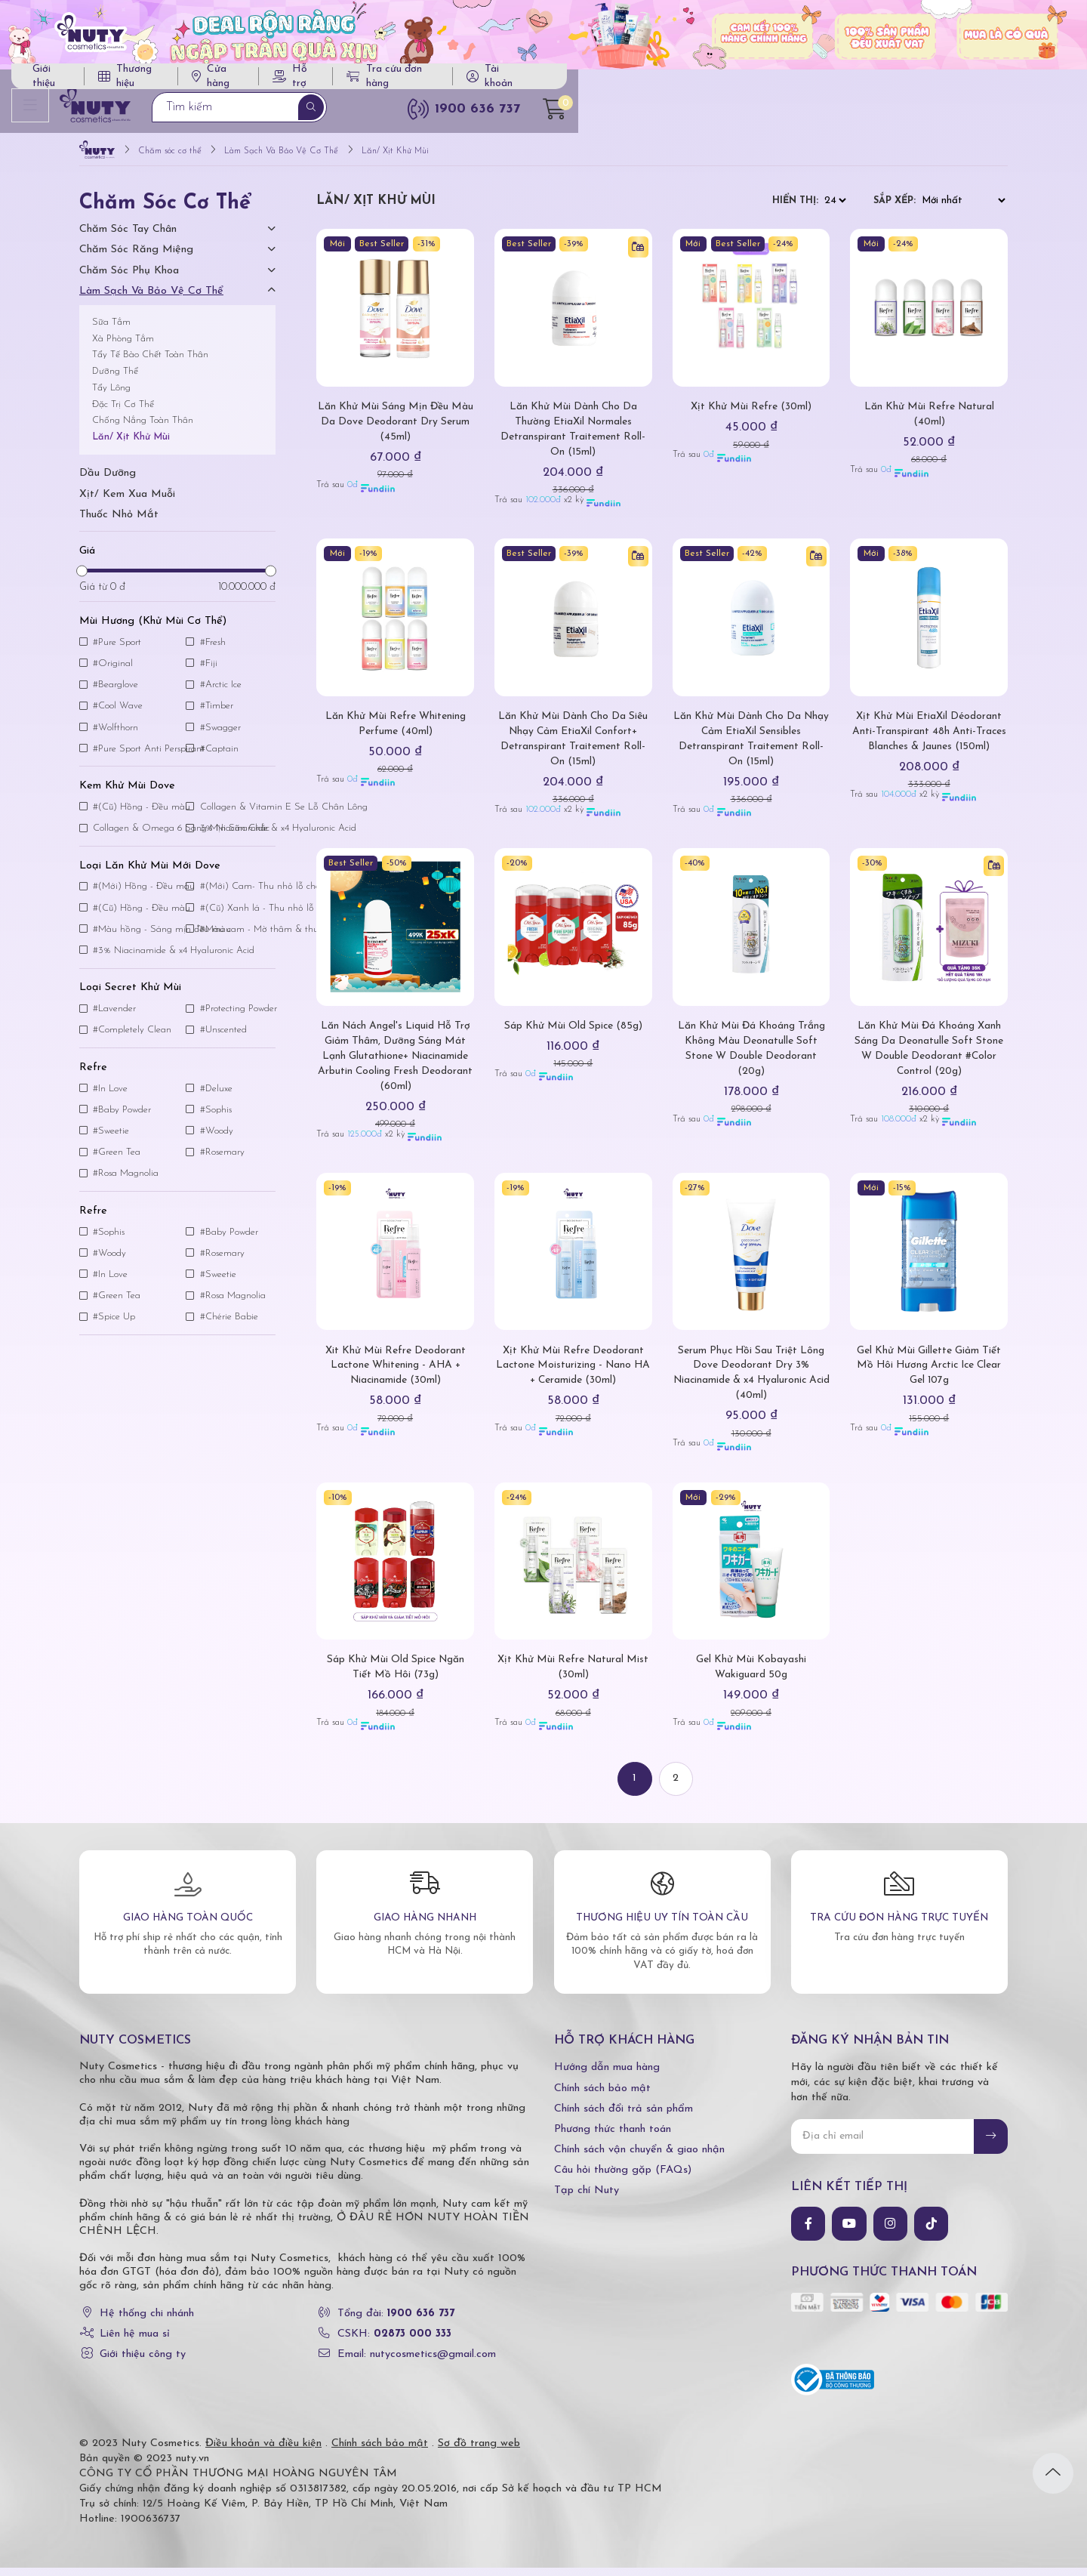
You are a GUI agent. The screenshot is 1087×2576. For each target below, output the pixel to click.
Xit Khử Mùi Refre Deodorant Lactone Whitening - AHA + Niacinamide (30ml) (395, 1373)
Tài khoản (942, 82)
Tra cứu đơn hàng (822, 82)
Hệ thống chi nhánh (147, 2321)
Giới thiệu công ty (143, 2362)
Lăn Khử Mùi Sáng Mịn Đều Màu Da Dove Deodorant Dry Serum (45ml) (395, 430)
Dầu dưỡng (107, 481)
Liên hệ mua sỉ (135, 2342)
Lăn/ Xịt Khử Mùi (131, 445)
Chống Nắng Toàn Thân (142, 428)
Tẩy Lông (111, 396)
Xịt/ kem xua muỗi (127, 501)
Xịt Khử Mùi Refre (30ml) (751, 415)
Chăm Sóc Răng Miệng (136, 258)
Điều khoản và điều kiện (263, 2451)
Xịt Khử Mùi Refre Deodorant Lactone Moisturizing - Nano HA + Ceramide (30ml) (573, 1373)
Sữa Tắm (111, 330)
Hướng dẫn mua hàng (607, 2075)
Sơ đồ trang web (479, 2451)
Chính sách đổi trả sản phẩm (623, 2117)
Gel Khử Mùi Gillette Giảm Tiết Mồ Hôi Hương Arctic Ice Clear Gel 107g (929, 1373)
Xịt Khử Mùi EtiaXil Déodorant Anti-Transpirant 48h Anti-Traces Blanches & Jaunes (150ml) (929, 739)
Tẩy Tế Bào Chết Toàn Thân (150, 363)
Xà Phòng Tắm (123, 346)
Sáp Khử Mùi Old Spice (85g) (573, 1034)
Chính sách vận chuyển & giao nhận (639, 2158)
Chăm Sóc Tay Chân (128, 237)
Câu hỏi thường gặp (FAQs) (622, 2178)
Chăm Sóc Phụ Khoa (129, 279)
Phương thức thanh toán (612, 2137)
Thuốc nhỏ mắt (119, 523)
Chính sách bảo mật (602, 2096)
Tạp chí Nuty (586, 2198)
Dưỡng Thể (115, 379)
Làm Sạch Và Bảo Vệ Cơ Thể (151, 299)
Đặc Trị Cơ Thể (123, 412)
